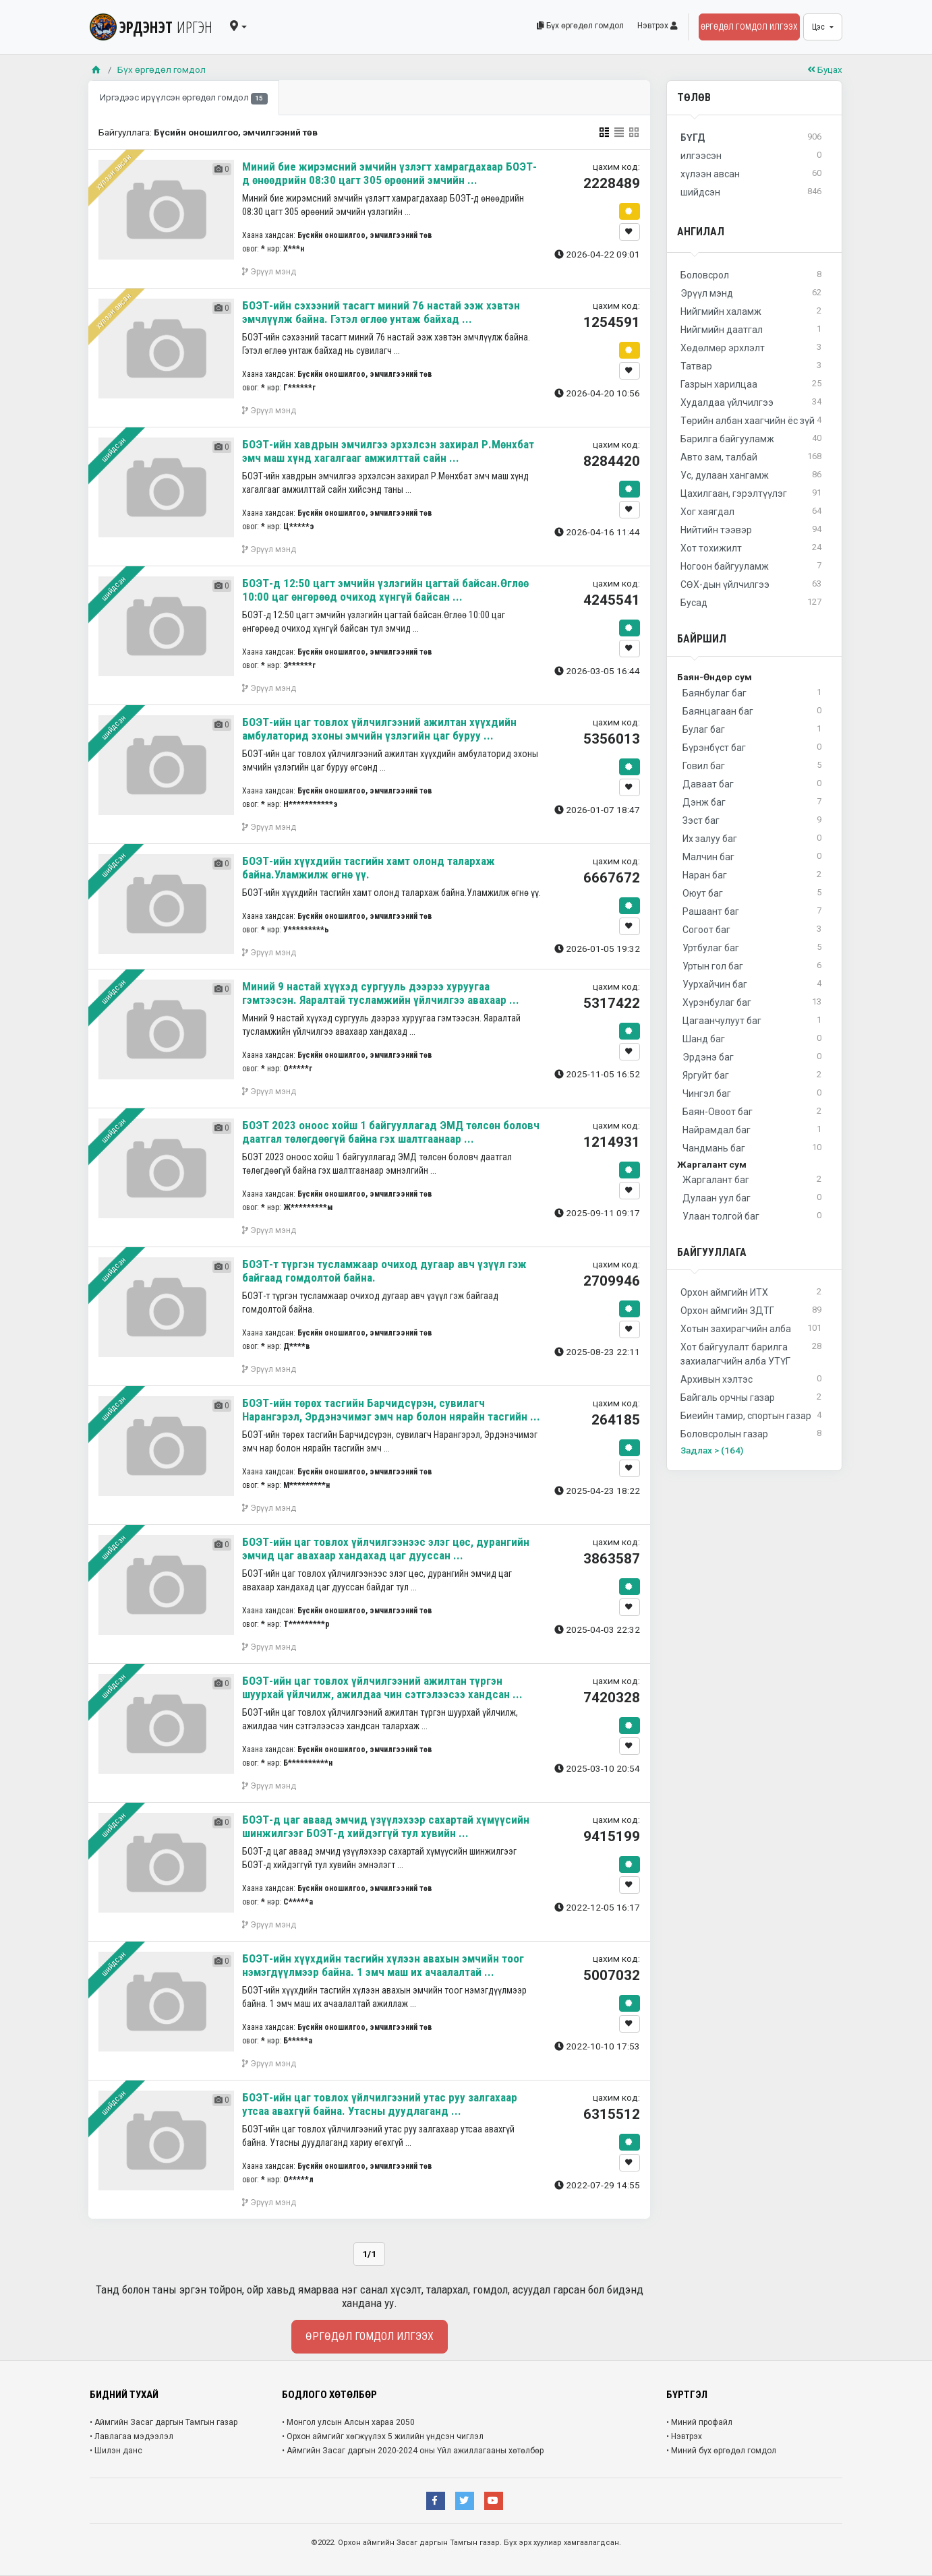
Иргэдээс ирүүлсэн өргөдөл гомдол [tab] (184, 98)
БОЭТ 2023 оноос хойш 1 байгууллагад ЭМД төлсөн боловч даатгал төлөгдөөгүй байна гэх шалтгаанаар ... (391, 1131)
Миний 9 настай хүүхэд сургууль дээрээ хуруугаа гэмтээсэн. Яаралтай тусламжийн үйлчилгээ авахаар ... (380, 993)
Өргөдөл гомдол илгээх (749, 27)
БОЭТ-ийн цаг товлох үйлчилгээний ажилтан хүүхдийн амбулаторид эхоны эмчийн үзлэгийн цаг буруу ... (379, 728)
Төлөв (694, 97)
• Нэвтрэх (684, 2436)
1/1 (369, 2253)
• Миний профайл (699, 2422)
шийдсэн (112, 450)
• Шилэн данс (116, 2450)
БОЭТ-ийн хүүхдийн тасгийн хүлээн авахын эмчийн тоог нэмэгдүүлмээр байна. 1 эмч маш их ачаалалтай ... (383, 1965)
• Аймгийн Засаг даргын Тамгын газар (163, 2422)
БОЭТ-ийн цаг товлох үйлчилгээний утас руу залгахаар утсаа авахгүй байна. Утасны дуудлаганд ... (379, 2104)
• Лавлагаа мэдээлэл (131, 2436)
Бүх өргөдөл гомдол (580, 25)
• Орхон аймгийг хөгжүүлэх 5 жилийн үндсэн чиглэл (383, 2436)
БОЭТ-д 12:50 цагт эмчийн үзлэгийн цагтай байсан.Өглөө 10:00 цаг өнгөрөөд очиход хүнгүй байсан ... (385, 589)
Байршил (701, 638)
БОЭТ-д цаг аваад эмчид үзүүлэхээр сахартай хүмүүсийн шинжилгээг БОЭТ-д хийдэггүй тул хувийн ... (385, 1826)
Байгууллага (712, 1252)
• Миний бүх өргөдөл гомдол (721, 2450)
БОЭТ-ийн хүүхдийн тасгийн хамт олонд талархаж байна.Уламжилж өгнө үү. (368, 867)
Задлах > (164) (711, 1450)
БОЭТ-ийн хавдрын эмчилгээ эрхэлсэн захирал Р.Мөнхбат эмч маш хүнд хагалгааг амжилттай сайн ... (388, 451)
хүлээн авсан (113, 171)
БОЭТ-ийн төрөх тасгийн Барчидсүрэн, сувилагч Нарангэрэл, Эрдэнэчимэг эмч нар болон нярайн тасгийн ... (391, 1409)
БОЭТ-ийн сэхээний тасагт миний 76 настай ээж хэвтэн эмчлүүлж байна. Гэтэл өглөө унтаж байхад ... (381, 312)
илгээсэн (750, 156)
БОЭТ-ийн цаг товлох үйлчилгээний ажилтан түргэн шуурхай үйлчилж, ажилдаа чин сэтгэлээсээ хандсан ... (382, 1687)
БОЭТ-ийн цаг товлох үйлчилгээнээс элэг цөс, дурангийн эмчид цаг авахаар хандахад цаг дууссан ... (385, 1548)
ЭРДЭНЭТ (151, 26)
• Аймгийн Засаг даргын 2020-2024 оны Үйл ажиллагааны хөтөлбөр (413, 2450)
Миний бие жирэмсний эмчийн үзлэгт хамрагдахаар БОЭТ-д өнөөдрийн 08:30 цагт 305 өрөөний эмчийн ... (389, 173)
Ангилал (700, 231)
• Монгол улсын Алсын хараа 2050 (348, 2422)
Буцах (824, 69)
